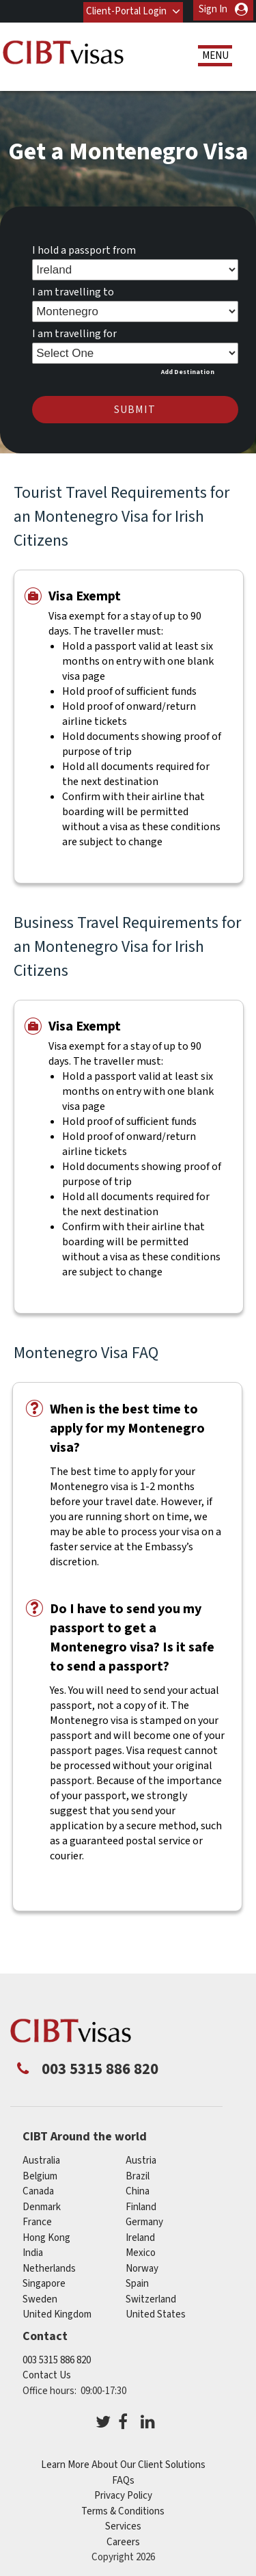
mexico (141, 2251)
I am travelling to (73, 289)
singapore (44, 2281)
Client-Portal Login (125, 9)
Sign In (213, 9)
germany (144, 2220)
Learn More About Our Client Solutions (123, 2463)
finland (141, 2205)
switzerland (151, 2297)
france (37, 2220)
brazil (138, 2174)
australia (41, 2158)
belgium (40, 2174)
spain (137, 2281)
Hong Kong (46, 2236)
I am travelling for (74, 331)
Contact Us (47, 2373)
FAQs (123, 2478)
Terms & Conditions (123, 2508)
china (138, 2189)
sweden (40, 2297)
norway (142, 2266)
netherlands (49, 2266)
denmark (42, 2205)
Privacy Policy (123, 2493)
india (33, 2251)
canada (38, 2189)
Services (123, 2524)
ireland (140, 2236)
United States (156, 2312)
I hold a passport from (84, 248)
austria (141, 2158)
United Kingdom (57, 2312)
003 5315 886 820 (57, 2357)
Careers (123, 2539)
